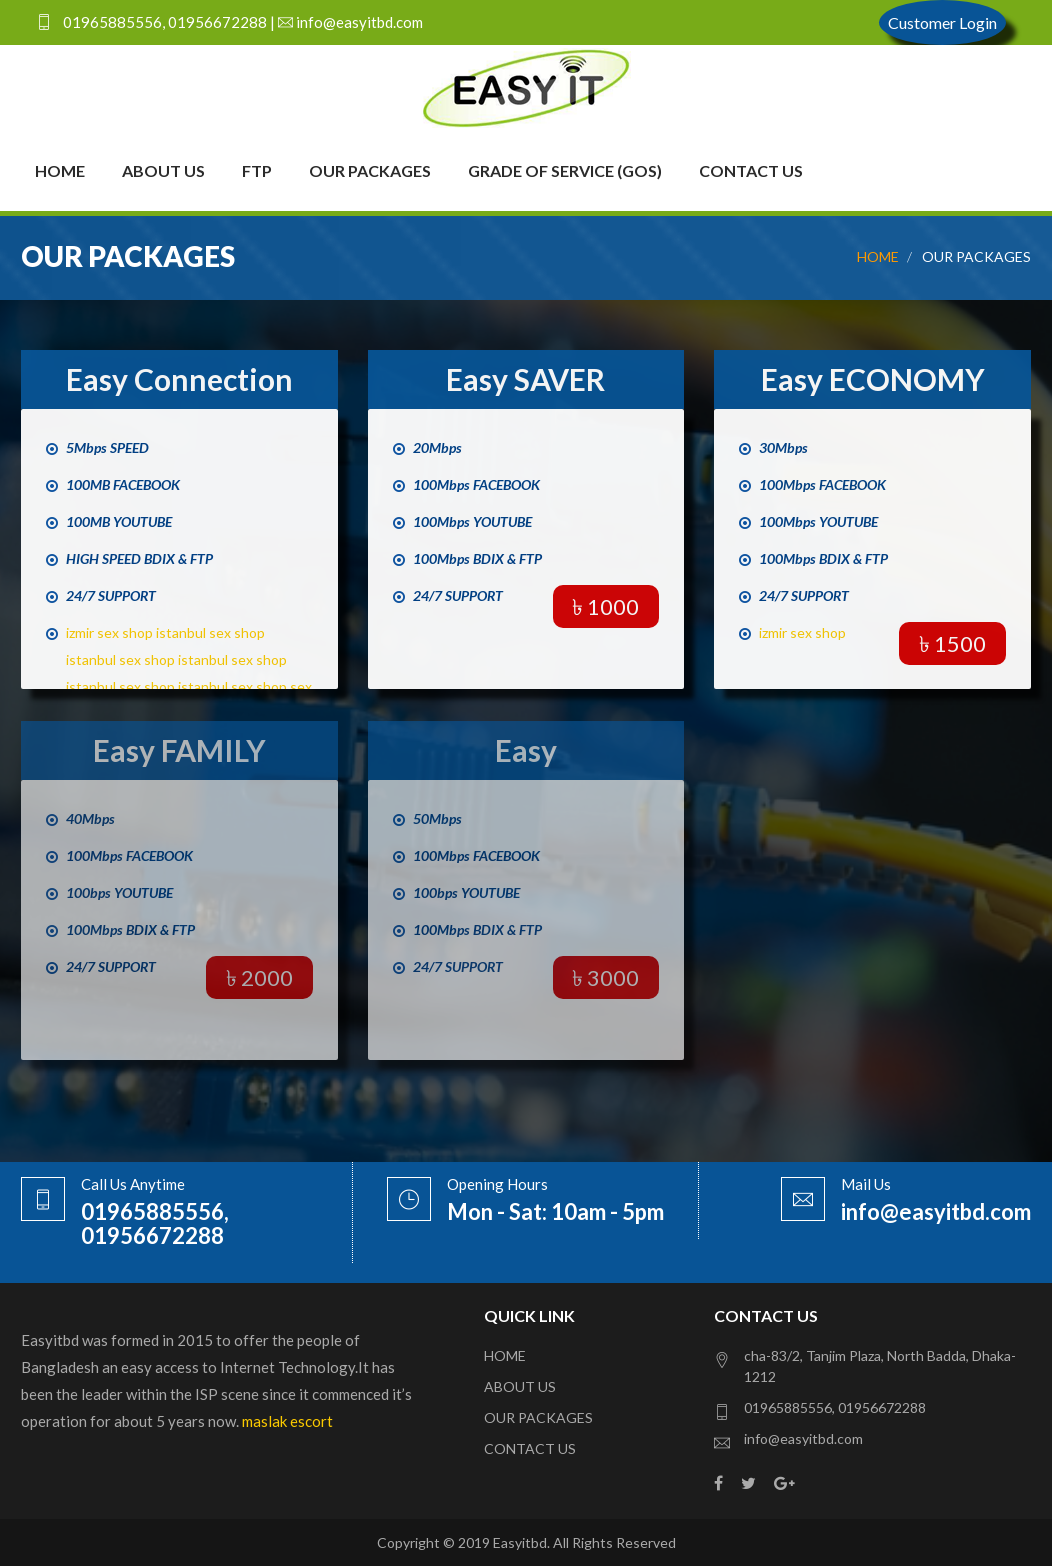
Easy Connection (179, 379)
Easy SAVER (525, 379)
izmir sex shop (109, 632)
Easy (526, 750)
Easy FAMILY (179, 750)
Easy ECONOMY (873, 379)
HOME (878, 256)
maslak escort (287, 1421)
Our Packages (370, 170)
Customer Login (942, 22)
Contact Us (751, 170)
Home (60, 170)
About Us (163, 170)
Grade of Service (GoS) (565, 170)
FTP (257, 170)
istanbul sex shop (210, 632)
